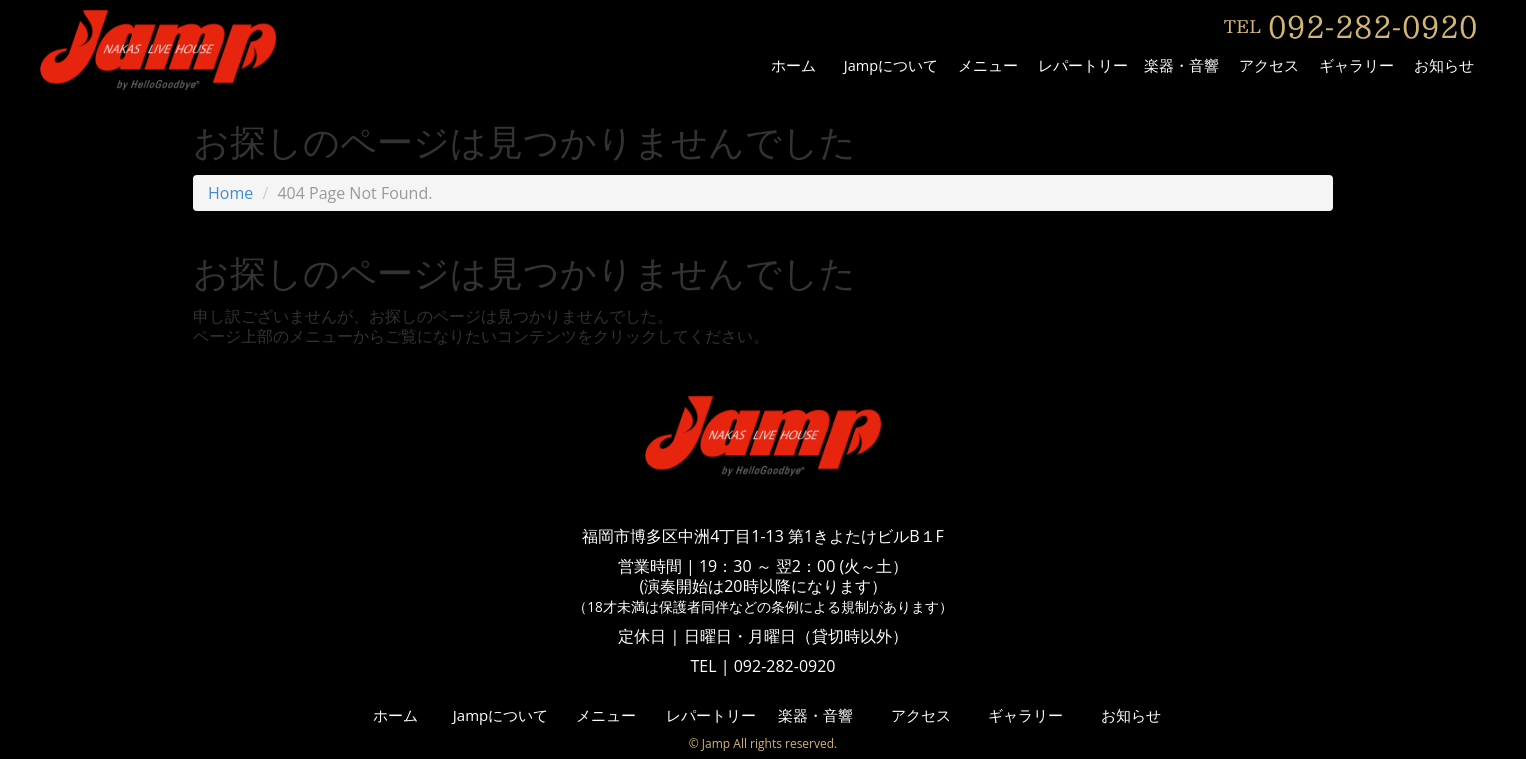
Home (230, 193)
